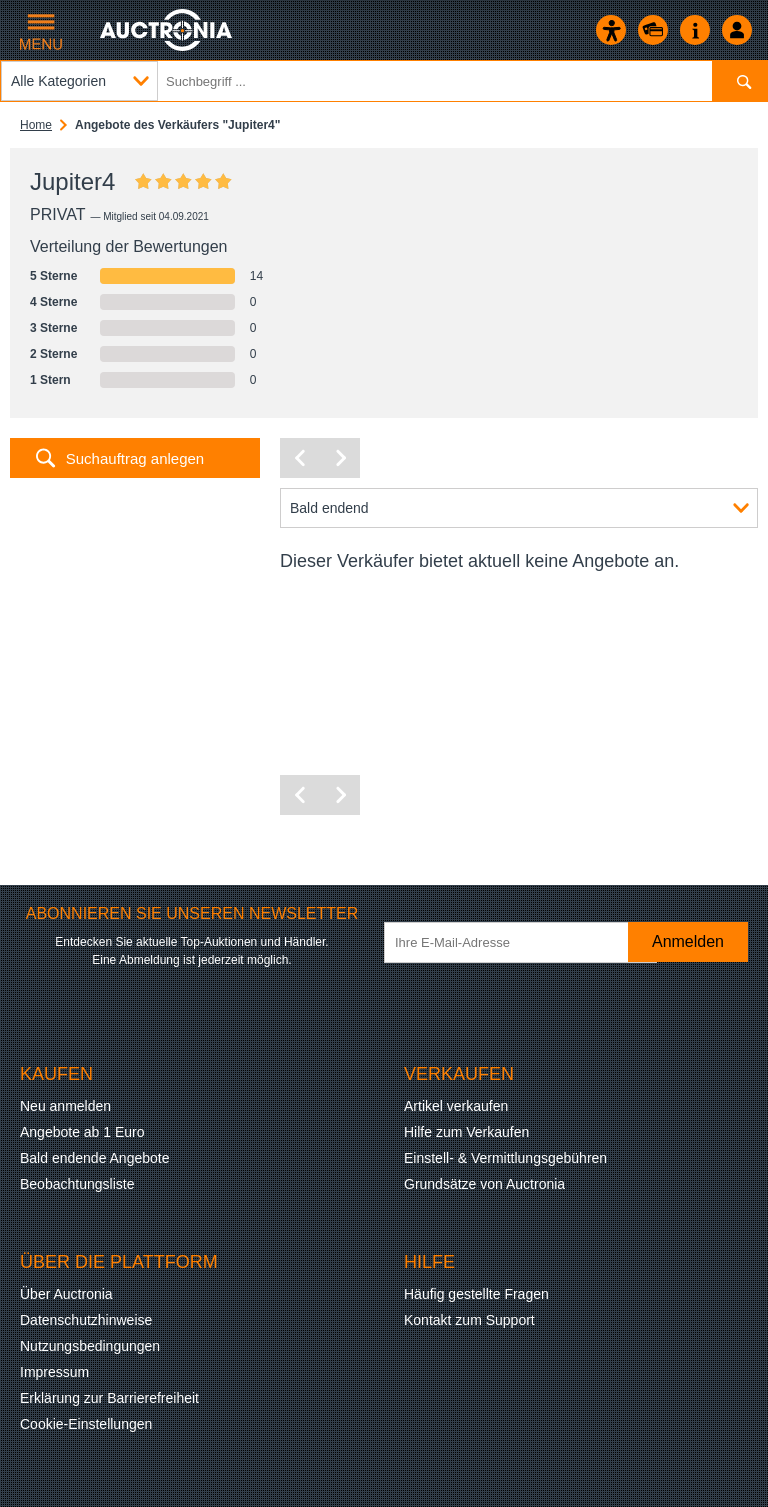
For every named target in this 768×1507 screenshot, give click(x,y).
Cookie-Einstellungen (86, 1424)
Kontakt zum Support (469, 1320)
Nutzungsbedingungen (90, 1346)
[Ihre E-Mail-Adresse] (520, 942)
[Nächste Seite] (340, 458)
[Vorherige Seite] (300, 458)
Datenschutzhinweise (86, 1320)
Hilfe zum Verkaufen (466, 1132)
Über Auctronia (66, 1294)
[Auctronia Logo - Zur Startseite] (167, 30)
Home (36, 125)
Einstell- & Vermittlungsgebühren (505, 1158)
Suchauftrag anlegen (135, 458)
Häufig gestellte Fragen (476, 1294)
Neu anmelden (65, 1106)
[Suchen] (739, 81)
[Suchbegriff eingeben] (384, 81)
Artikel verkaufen (456, 1106)
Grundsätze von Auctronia (484, 1184)
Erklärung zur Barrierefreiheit (109, 1398)
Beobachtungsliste (77, 1184)
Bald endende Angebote (94, 1158)
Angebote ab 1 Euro (82, 1132)
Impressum (54, 1372)
